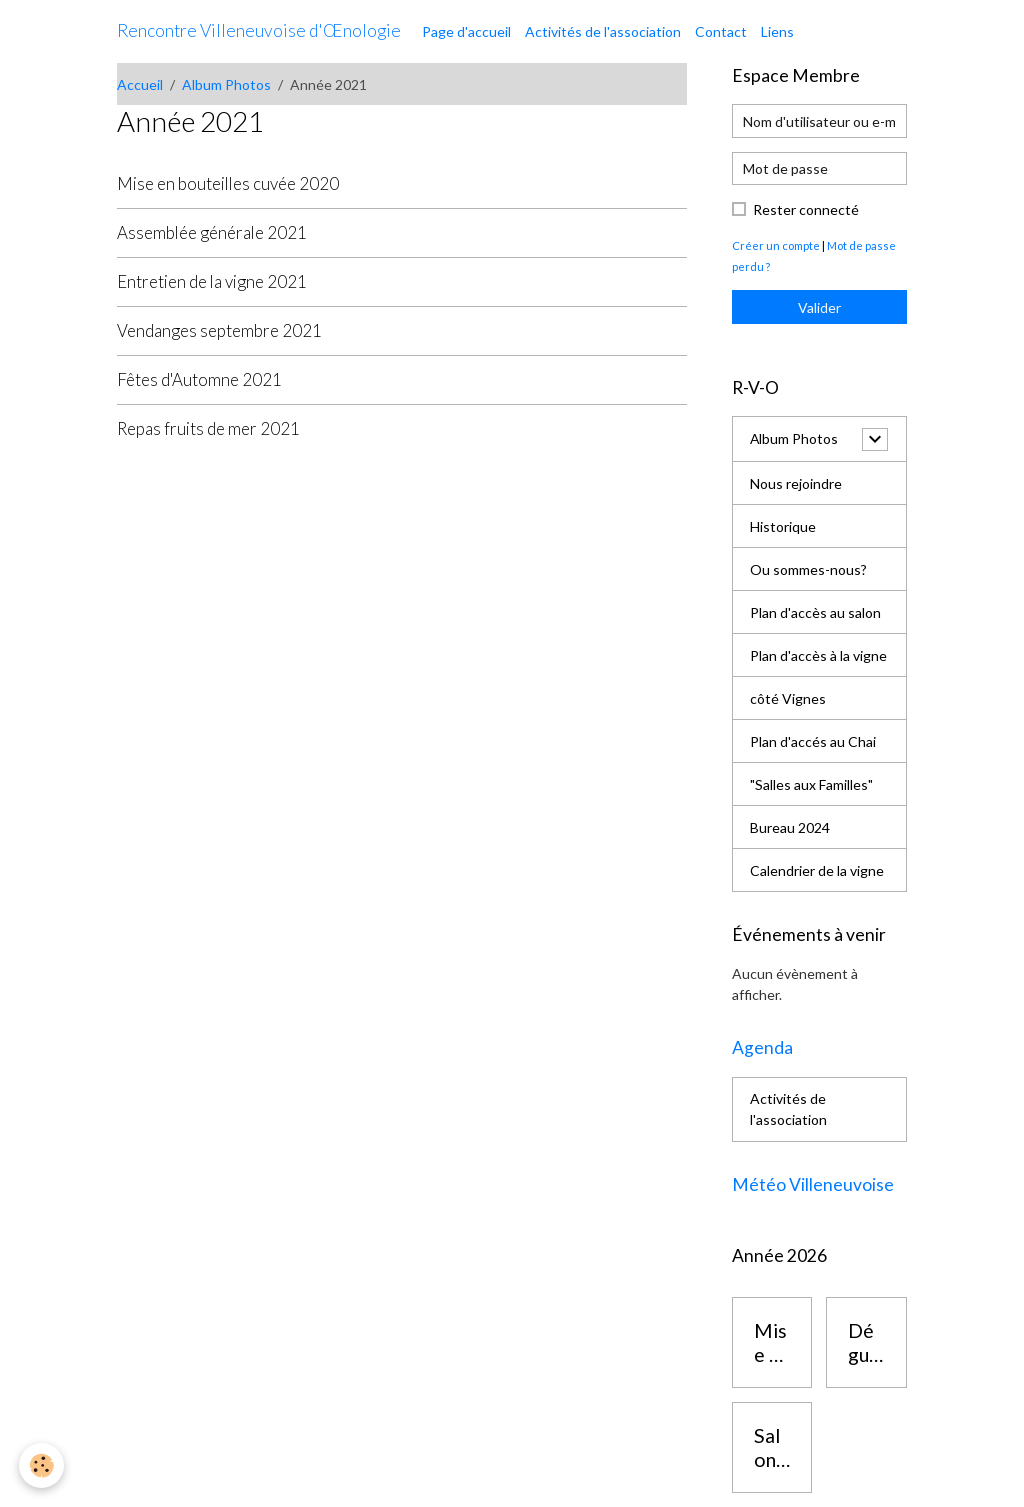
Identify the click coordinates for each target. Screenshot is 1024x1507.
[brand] (259, 31)
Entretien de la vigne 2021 (212, 281)
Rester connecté (806, 209)
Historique (783, 526)
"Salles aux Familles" (811, 784)
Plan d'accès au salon (815, 612)
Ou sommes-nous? (808, 569)
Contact (721, 31)
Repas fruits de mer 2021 (208, 428)
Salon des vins (771, 1447)
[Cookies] (42, 1465)
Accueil (140, 84)
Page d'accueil (466, 31)
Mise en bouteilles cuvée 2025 (772, 1342)
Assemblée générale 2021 (212, 232)
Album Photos (226, 84)
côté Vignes (788, 698)
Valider (819, 307)
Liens (777, 31)
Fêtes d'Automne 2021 (199, 379)
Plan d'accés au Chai (813, 741)
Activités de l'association (603, 31)
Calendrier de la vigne (817, 870)
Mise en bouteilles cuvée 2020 (228, 183)
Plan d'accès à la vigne (818, 655)
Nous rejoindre (796, 483)
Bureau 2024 (790, 827)
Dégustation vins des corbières (865, 1342)
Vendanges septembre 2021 (219, 330)
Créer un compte (776, 245)
